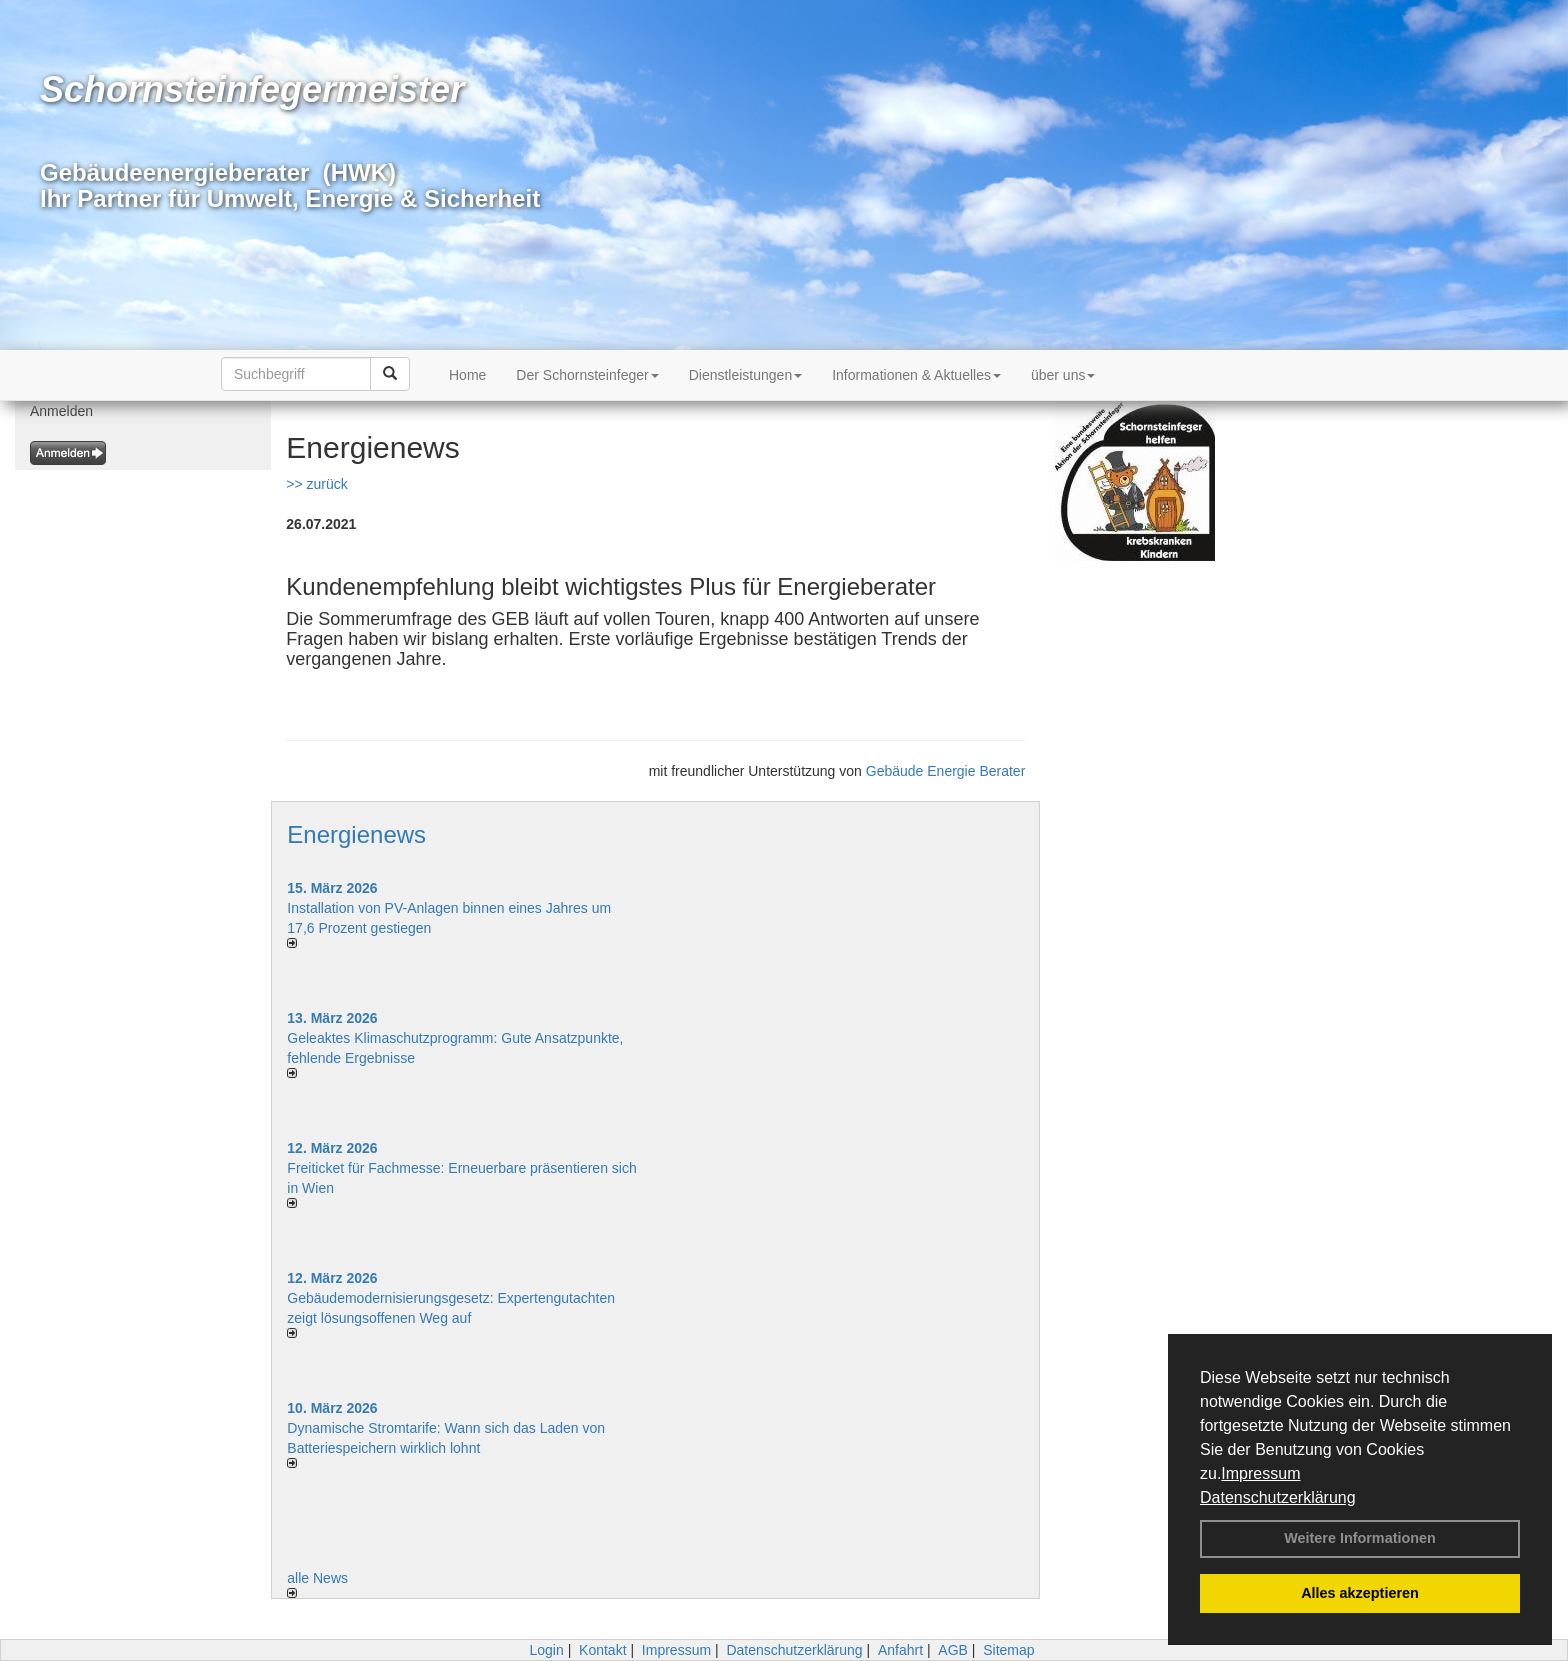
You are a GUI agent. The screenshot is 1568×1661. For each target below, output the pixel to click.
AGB (953, 1650)
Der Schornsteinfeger (587, 375)
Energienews (356, 834)
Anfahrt (900, 1650)
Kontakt (602, 1650)
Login (546, 1650)
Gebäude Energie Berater (946, 771)
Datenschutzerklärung (1278, 1497)
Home (467, 375)
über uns (1063, 375)
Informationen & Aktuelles (916, 375)
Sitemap (1008, 1650)
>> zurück (316, 484)
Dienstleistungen (746, 375)
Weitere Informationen (1360, 1538)
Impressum (1260, 1473)
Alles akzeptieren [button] (1360, 1593)
